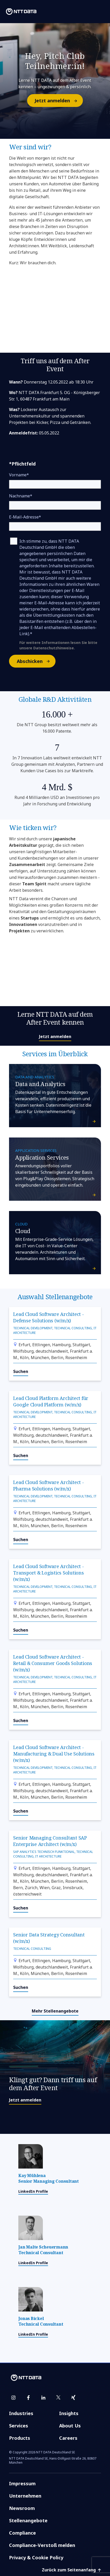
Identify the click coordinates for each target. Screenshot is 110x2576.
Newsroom (22, 2508)
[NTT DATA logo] (21, 11)
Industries (21, 2413)
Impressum (22, 2483)
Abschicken (36, 661)
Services (18, 2426)
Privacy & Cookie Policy (36, 2557)
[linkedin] (43, 2397)
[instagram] (13, 2397)
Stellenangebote (28, 2520)
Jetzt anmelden (58, 100)
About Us (70, 2426)
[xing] (73, 2397)
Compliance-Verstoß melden (42, 2545)
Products (19, 2438)
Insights (68, 2413)
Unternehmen (25, 2496)
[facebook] (28, 2397)
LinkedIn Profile (33, 2191)
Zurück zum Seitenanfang (71, 2570)
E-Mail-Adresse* (25, 517)
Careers (68, 2438)
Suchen (20, 1371)
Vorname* (19, 475)
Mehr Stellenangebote (55, 2011)
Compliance (22, 2533)
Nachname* (20, 496)
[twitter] (58, 2397)
